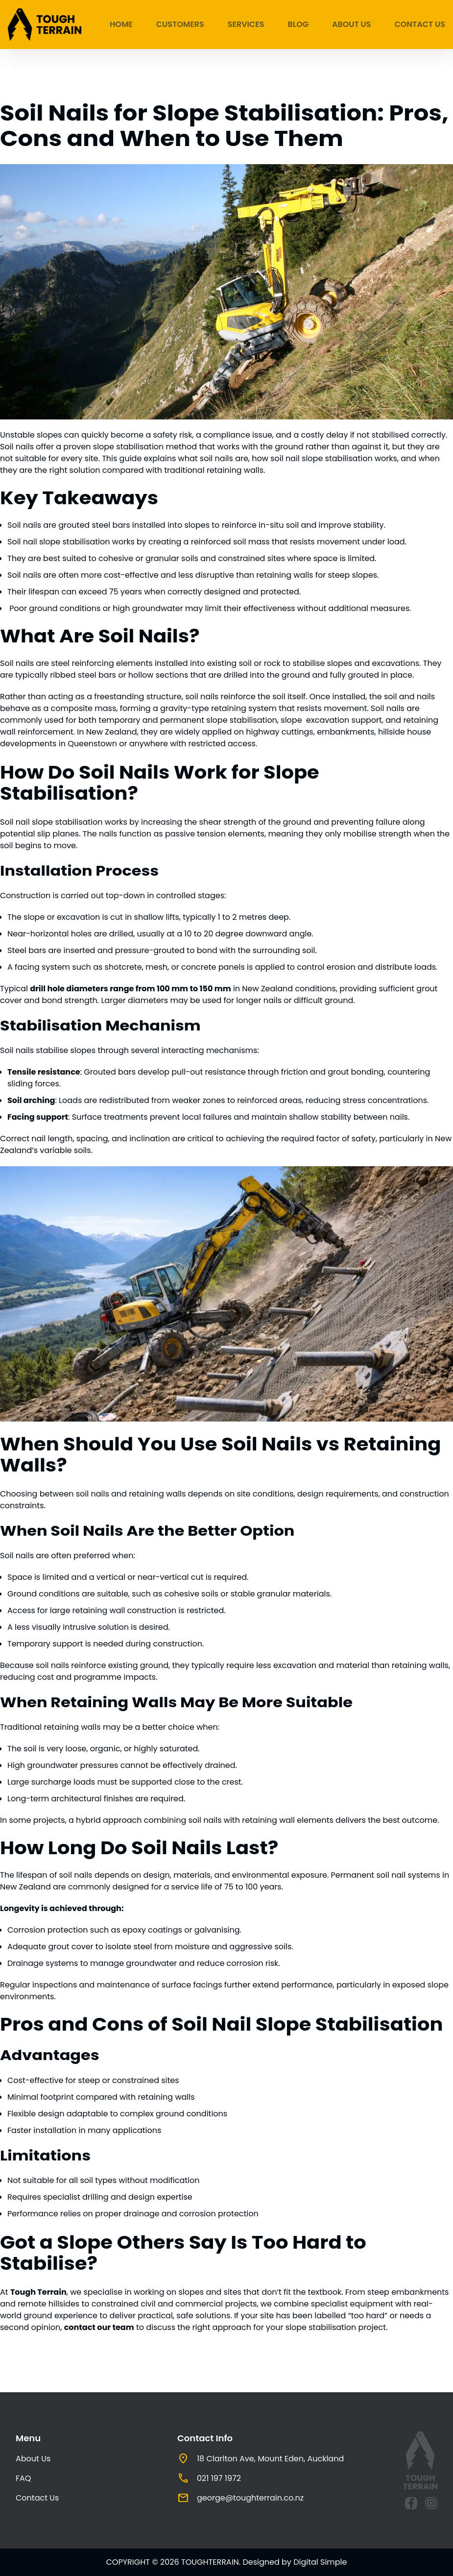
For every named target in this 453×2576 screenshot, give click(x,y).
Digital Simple (320, 2562)
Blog (298, 24)
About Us (351, 24)
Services (246, 24)
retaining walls (72, 1727)
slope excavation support (331, 720)
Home (121, 24)
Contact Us (419, 24)
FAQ (23, 2478)
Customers (180, 24)
